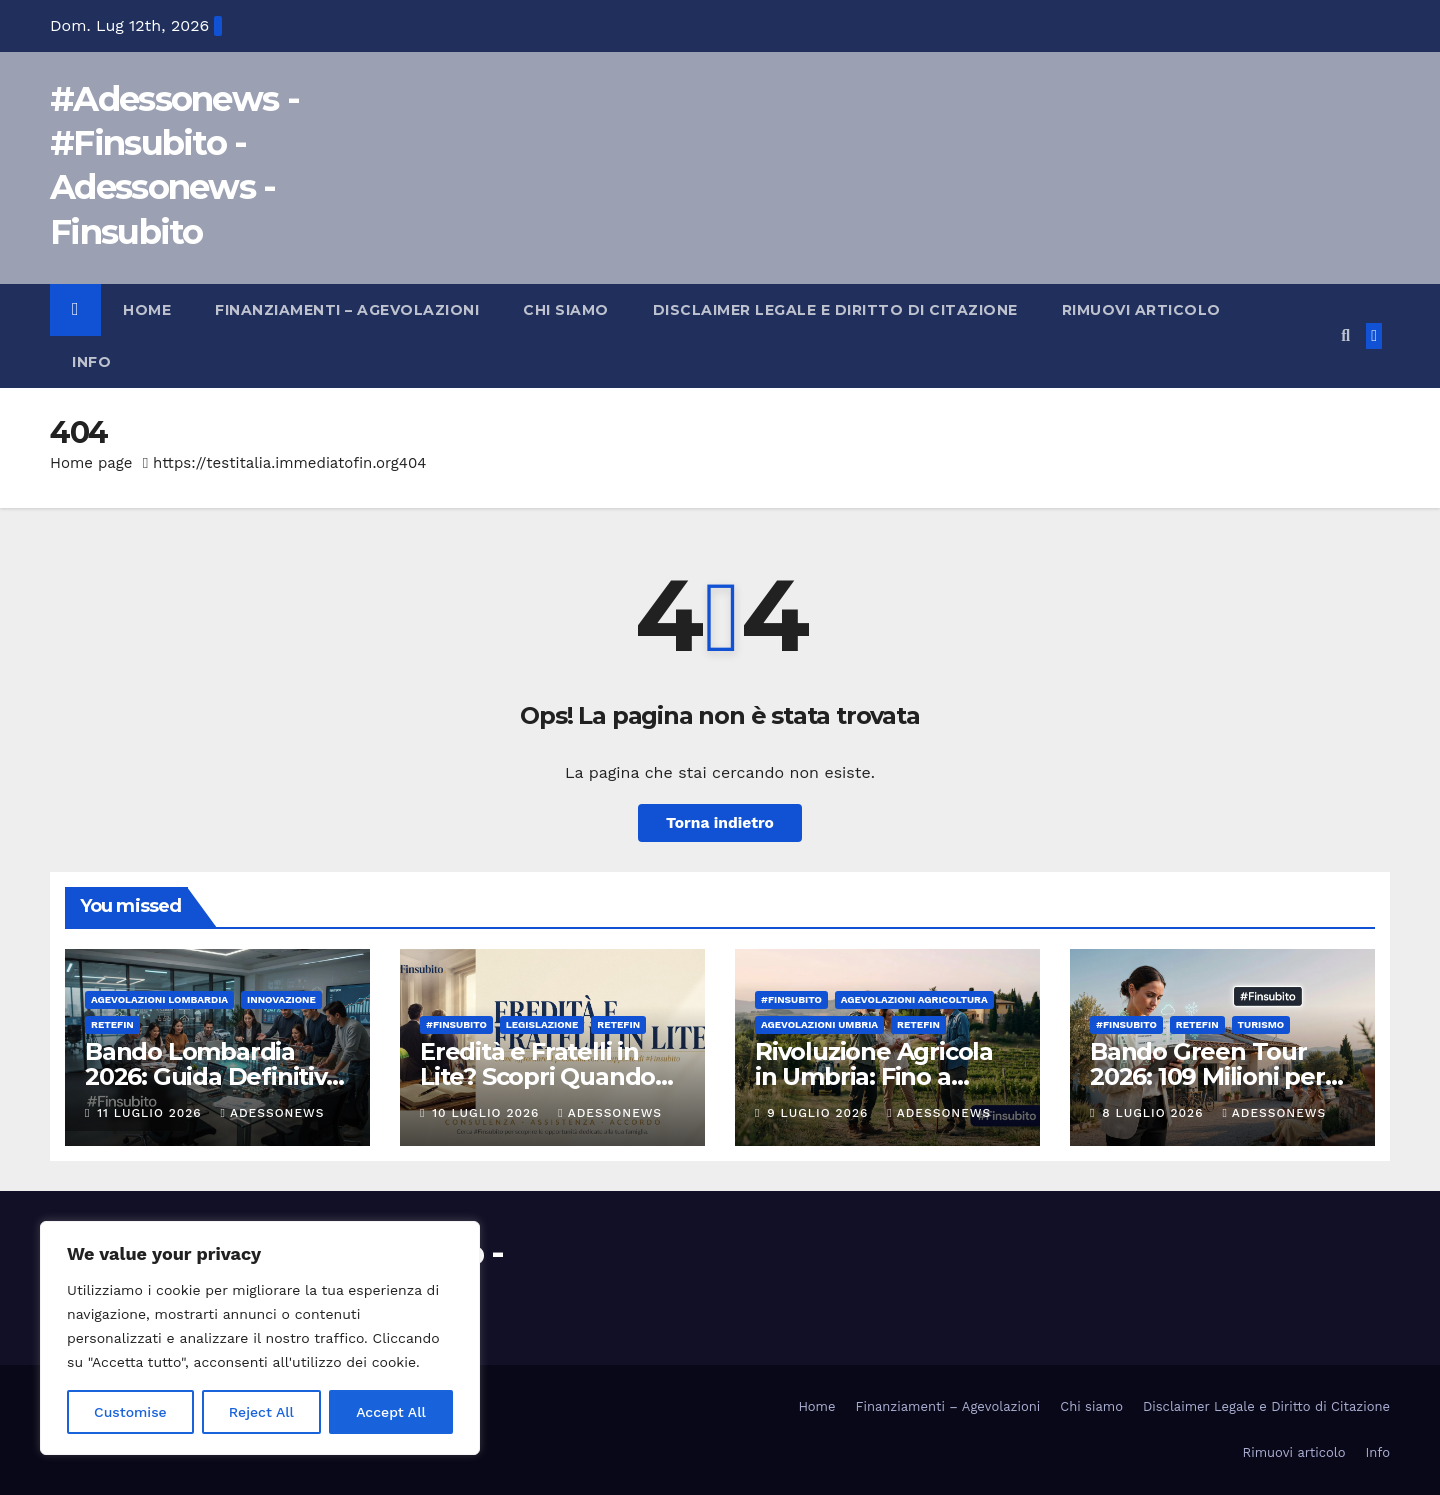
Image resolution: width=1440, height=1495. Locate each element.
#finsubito (456, 1024)
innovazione (281, 999)
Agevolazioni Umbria (819, 1024)
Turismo (1261, 1024)
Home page (91, 463)
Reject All (261, 1412)
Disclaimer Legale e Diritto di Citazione (835, 310)
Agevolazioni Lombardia (159, 999)
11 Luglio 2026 (151, 1113)
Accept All (391, 1412)
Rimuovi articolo (1141, 310)
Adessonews (273, 1113)
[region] (260, 1338)
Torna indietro (720, 822)
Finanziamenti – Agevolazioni (347, 310)
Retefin (112, 1024)
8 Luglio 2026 (1155, 1113)
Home (147, 310)
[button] (1345, 335)
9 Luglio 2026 (820, 1113)
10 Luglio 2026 (488, 1113)
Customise (130, 1412)
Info (91, 362)
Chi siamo (566, 310)
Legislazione (542, 1024)
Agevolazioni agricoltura (914, 999)
